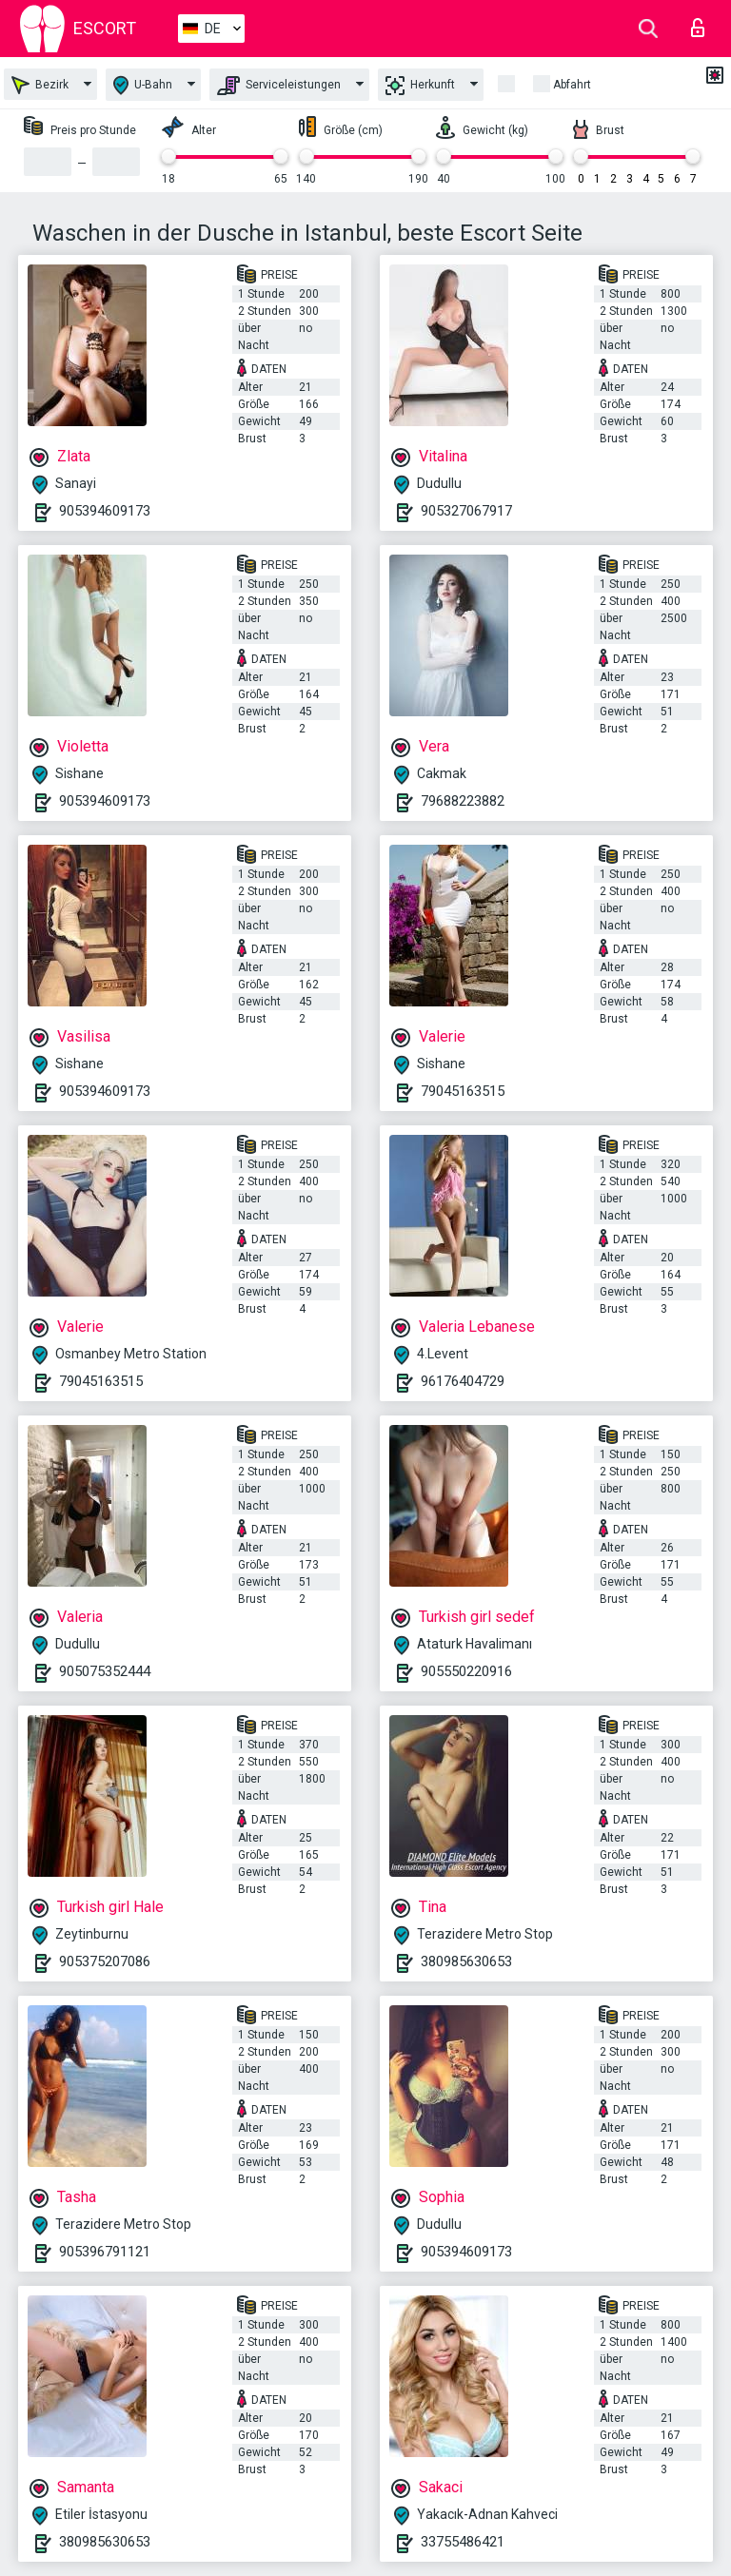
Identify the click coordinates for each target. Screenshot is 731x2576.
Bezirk (40, 85)
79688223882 (462, 801)
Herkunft (420, 85)
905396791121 (104, 2251)
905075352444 (104, 1671)
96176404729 (462, 1381)
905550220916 (466, 1671)
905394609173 (104, 510)
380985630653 (466, 1961)
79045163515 (462, 1091)
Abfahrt (572, 84)
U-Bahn (142, 85)
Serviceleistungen (279, 85)
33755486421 (462, 2541)
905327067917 (466, 510)
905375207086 (104, 1961)
